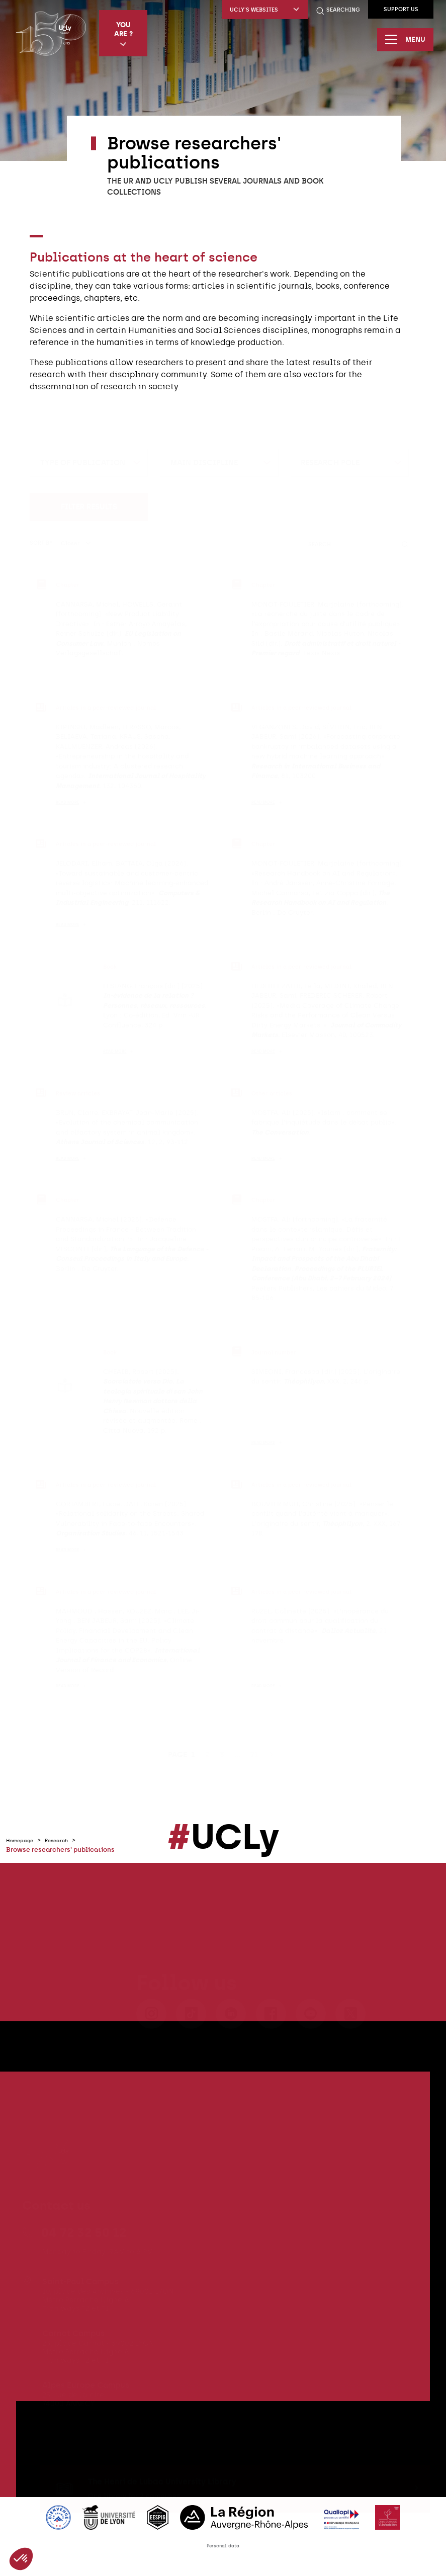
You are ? (126, 34)
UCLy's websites (265, 10)
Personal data (223, 2558)
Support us (401, 9)
